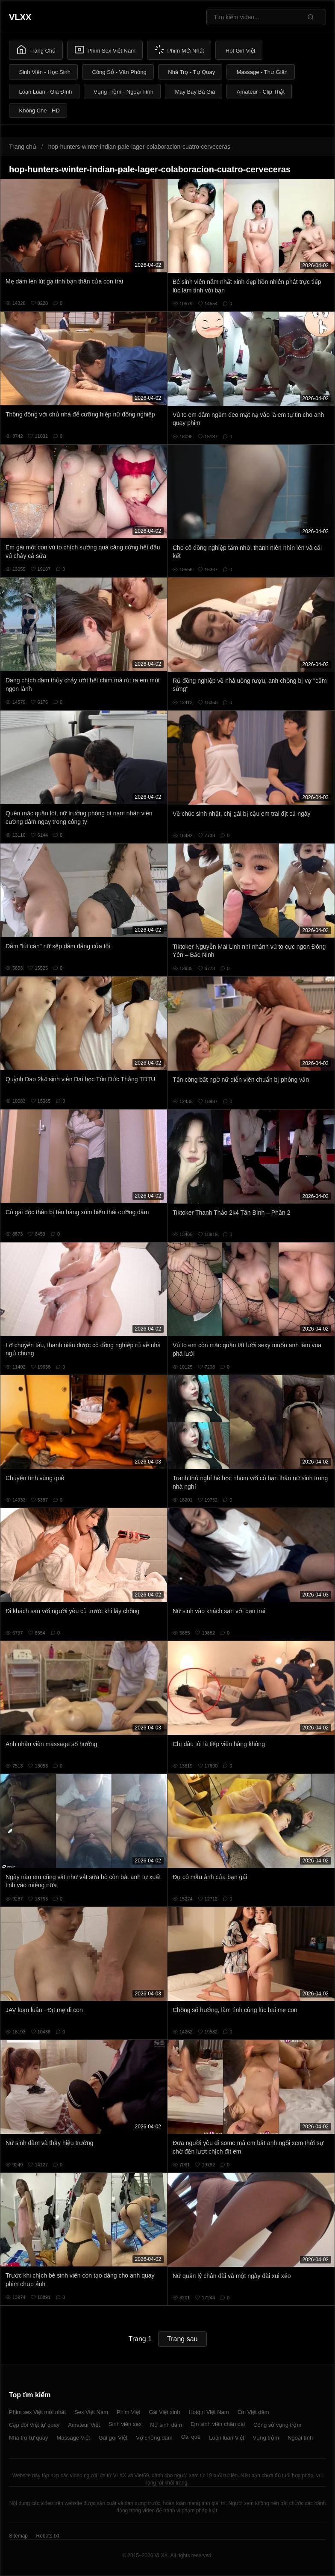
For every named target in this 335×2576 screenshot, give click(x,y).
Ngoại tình (300, 2437)
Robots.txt (47, 2536)
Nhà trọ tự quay (28, 2437)
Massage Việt (73, 2437)
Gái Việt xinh (164, 2412)
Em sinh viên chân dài (218, 2424)
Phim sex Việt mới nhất (37, 2412)
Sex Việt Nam (91, 2412)
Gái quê (191, 2437)
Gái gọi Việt (113, 2437)
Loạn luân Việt (226, 2437)
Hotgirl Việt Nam (208, 2412)
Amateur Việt (84, 2425)
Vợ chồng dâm (154, 2437)
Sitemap (18, 2536)
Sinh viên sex (125, 2424)
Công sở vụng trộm (277, 2425)
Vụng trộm (266, 2437)
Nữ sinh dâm (166, 2425)
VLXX (20, 17)
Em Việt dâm (253, 2412)
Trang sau (182, 2339)
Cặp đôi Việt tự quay (34, 2425)
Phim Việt (128, 2412)
